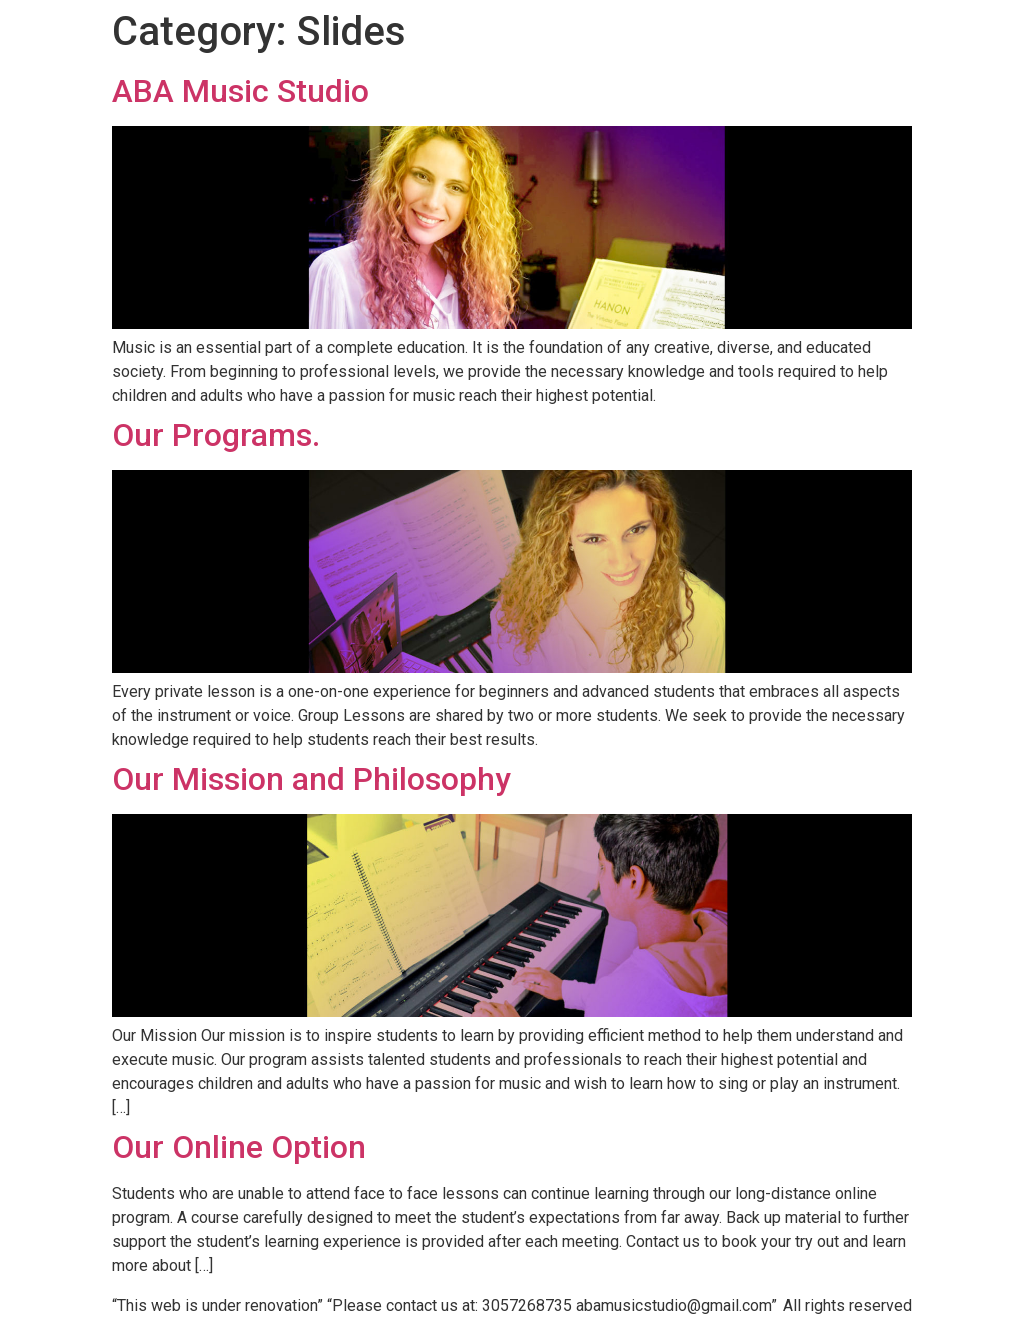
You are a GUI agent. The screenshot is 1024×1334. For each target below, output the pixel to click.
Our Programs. (216, 435)
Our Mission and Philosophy (311, 779)
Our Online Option (239, 1147)
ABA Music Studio (240, 91)
